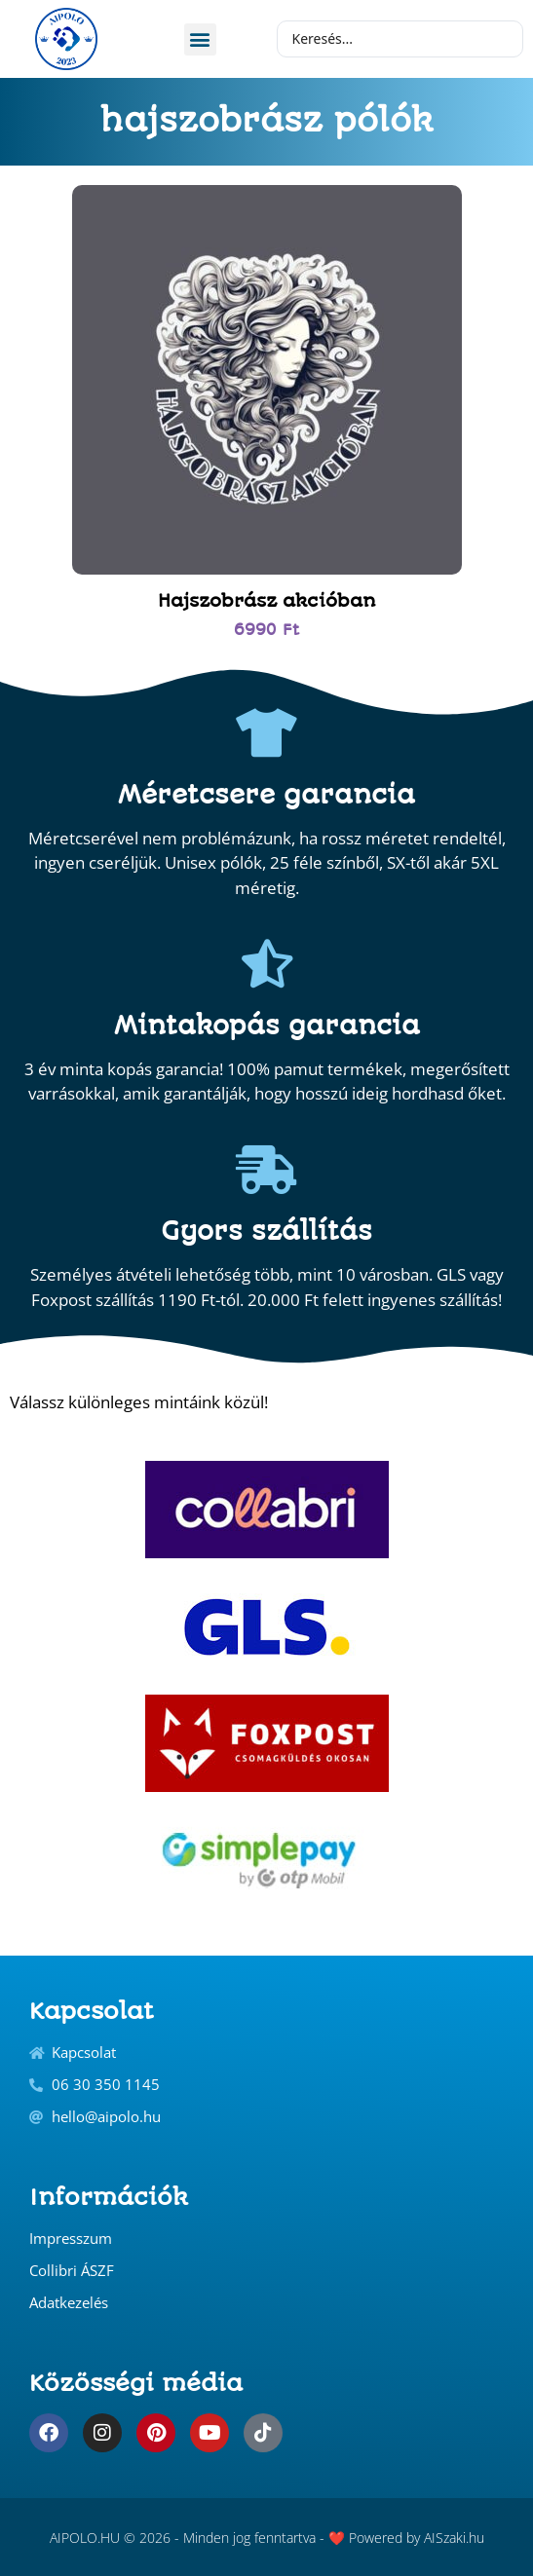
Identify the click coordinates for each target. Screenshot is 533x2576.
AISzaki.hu (454, 2537)
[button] (200, 39)
